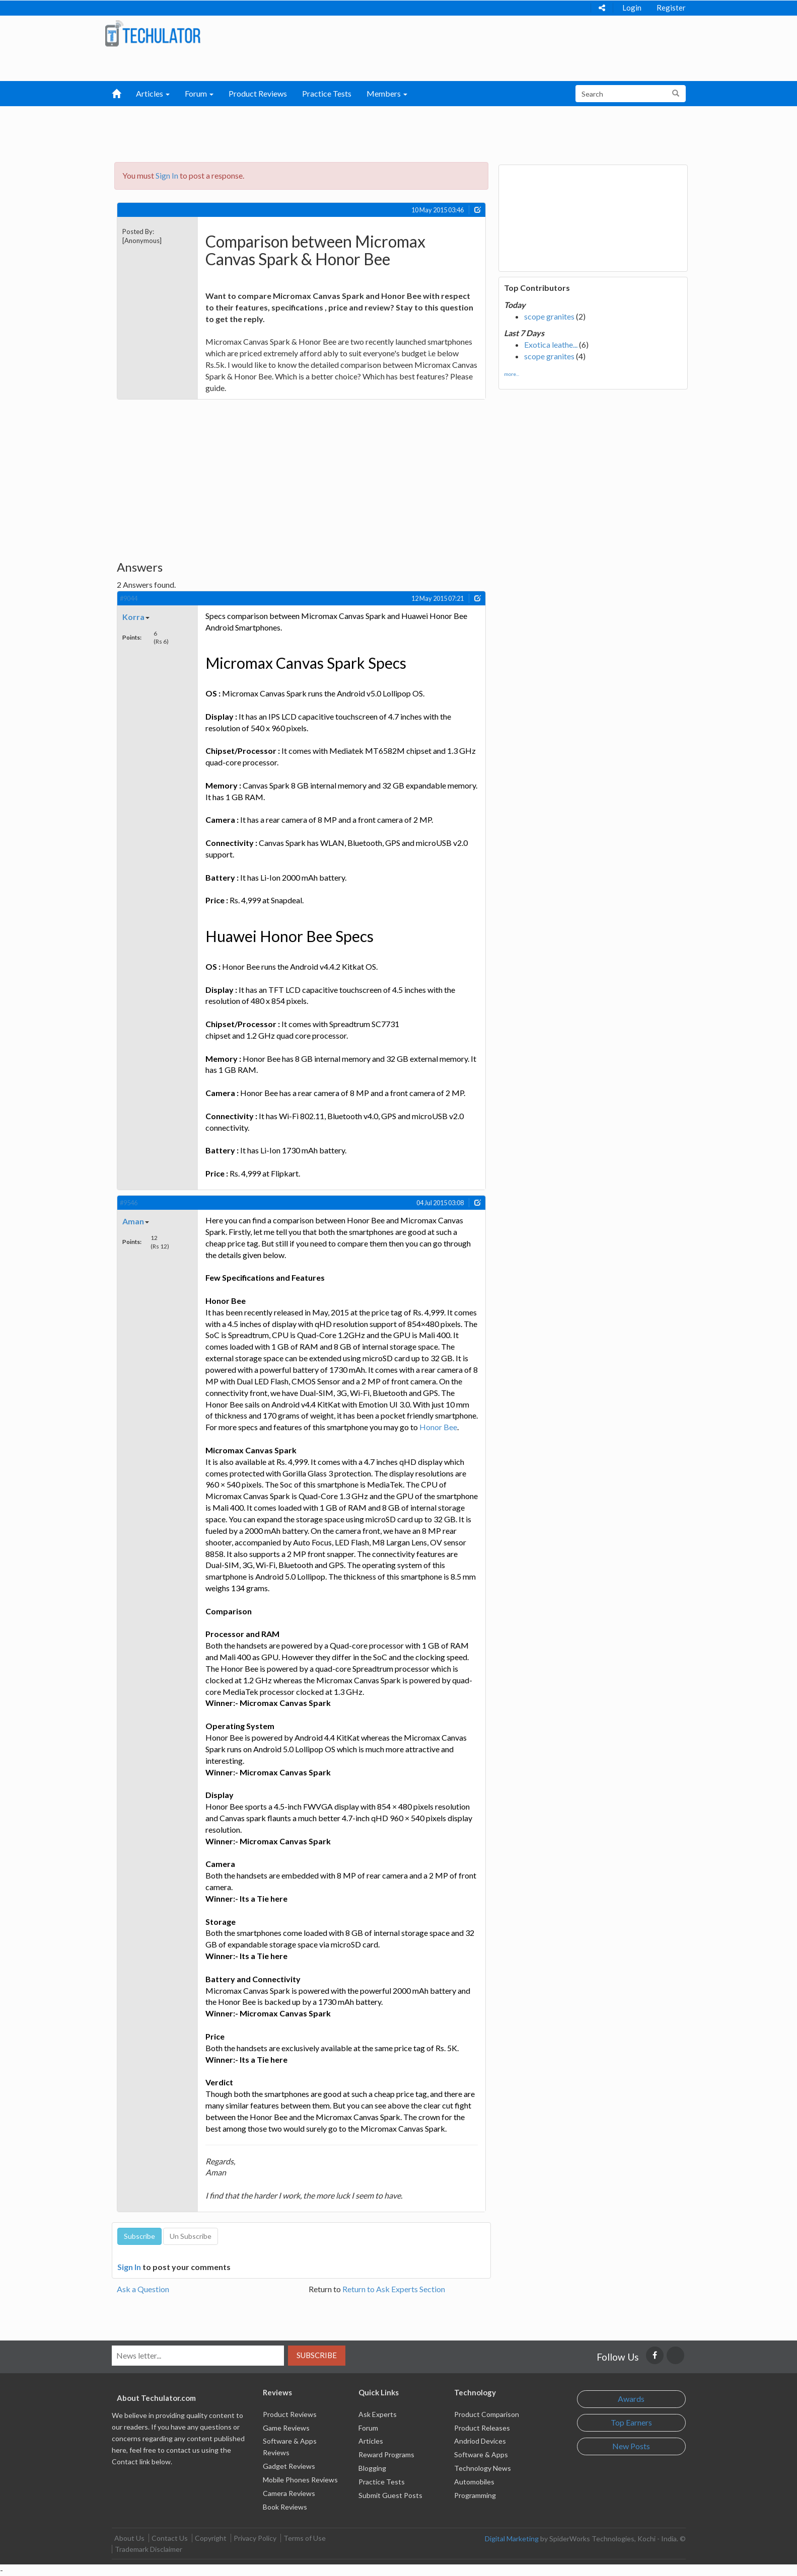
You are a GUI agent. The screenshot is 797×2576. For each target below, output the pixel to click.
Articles (370, 2441)
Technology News (482, 2468)
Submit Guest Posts (390, 2495)
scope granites (549, 316)
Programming (475, 2495)
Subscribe (317, 2355)
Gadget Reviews (289, 2466)
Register (671, 7)
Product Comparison (486, 2414)
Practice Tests (326, 93)
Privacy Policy (255, 2538)
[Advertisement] (346, 131)
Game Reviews (286, 2428)
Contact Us (170, 2538)
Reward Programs (386, 2454)
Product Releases (482, 2428)
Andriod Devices (480, 2441)
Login (631, 7)
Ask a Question (143, 2289)
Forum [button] (199, 93)
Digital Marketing (512, 2538)
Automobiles (474, 2481)
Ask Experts (377, 2414)
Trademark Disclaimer (148, 2549)
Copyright (211, 2538)
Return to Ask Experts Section (393, 2289)
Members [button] (387, 93)
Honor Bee (438, 1427)
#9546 (128, 1203)
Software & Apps (481, 2454)
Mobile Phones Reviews (300, 2479)
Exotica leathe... (550, 344)
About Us (129, 2538)
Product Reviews (258, 93)
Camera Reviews (289, 2493)
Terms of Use (304, 2538)
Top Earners (631, 2422)
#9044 (128, 598)
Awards (631, 2398)
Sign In (167, 175)
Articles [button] (153, 93)
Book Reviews (285, 2507)
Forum (368, 2428)
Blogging (372, 2468)
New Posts (631, 2446)
